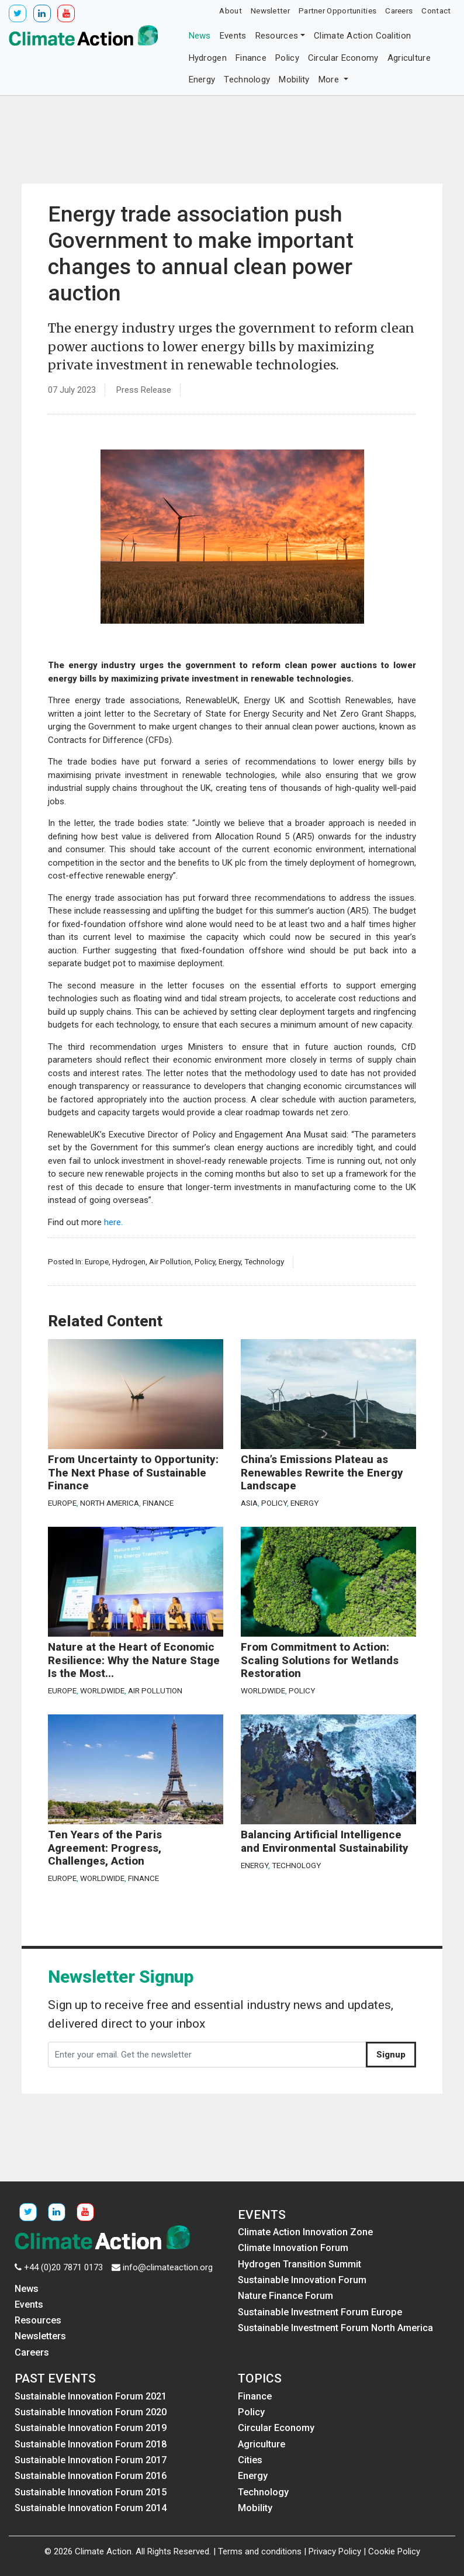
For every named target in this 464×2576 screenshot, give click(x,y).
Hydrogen (208, 58)
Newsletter (270, 10)
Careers (399, 10)
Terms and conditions (260, 2551)
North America (109, 1502)
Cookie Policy (394, 2551)
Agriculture (409, 58)
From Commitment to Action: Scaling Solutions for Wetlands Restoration (320, 1660)
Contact (436, 10)
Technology (247, 79)
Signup (391, 2054)
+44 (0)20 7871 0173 (63, 2267)
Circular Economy (343, 58)
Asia (249, 1502)
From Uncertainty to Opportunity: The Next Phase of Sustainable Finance (133, 1472)
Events (233, 35)
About (230, 10)
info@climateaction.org (168, 2267)
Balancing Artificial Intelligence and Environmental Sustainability (324, 1841)
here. (113, 1222)
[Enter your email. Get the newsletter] (207, 2054)
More (330, 79)
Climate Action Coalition (362, 35)
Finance (251, 58)
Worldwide (102, 1690)
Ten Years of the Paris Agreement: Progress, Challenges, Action (105, 1848)
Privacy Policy (335, 2551)
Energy (202, 79)
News (200, 35)
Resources (277, 35)
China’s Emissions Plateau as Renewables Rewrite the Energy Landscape (322, 1472)
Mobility (294, 79)
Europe (97, 1261)
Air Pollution (170, 1261)
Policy (287, 58)
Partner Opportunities (337, 10)
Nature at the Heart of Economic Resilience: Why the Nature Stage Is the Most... (134, 1660)
